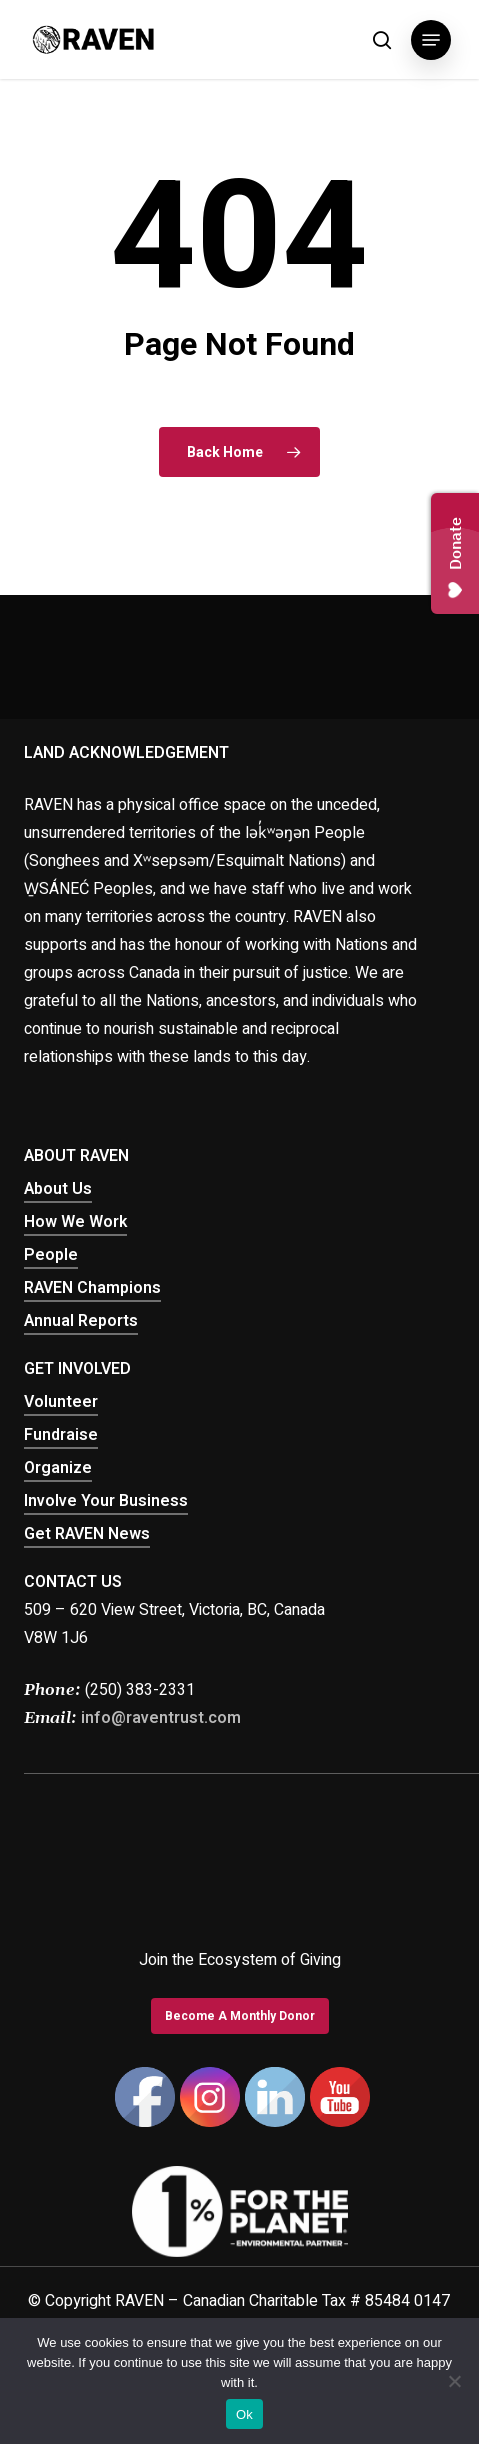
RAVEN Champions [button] (92, 1288)
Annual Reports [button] (81, 1321)
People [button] (51, 1255)
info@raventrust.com (161, 1718)
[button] (431, 40)
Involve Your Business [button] (106, 1501)
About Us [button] (58, 1189)
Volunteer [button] (61, 1402)
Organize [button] (58, 1468)
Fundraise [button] (61, 1435)
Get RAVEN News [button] (87, 1534)
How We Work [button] (75, 1222)
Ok (244, 2414)
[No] (454, 2381)
